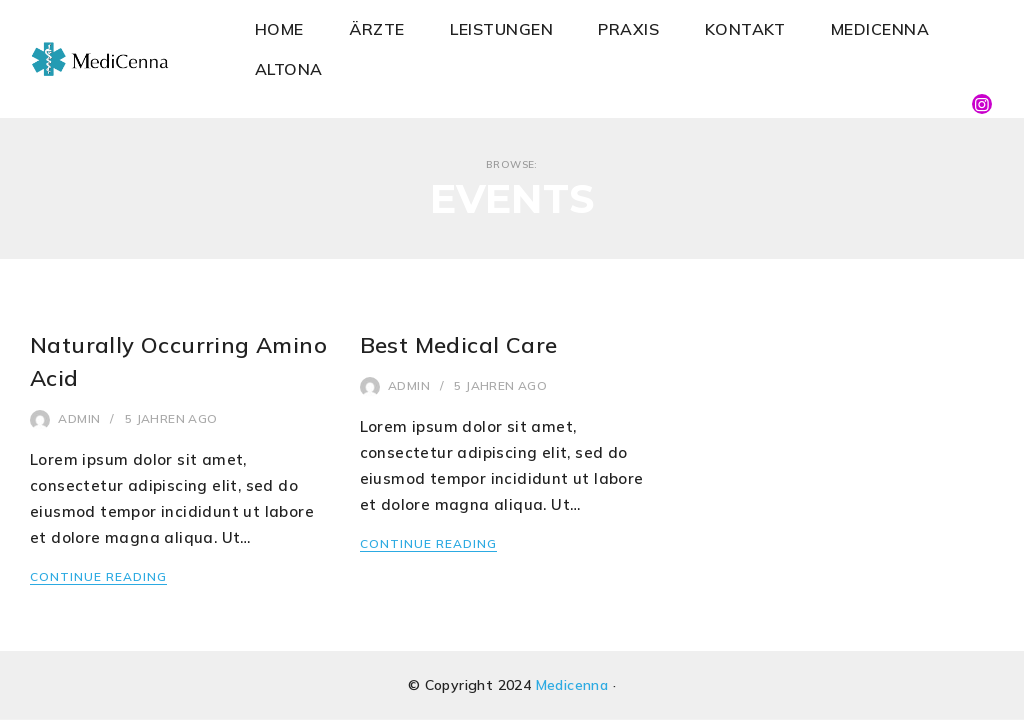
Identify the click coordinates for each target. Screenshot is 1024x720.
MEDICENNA (880, 29)
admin (79, 418)
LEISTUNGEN (501, 29)
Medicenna (572, 685)
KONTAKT (745, 29)
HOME (279, 29)
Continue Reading (98, 576)
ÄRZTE (377, 29)
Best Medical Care (459, 345)
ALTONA (289, 69)
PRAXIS (628, 29)
